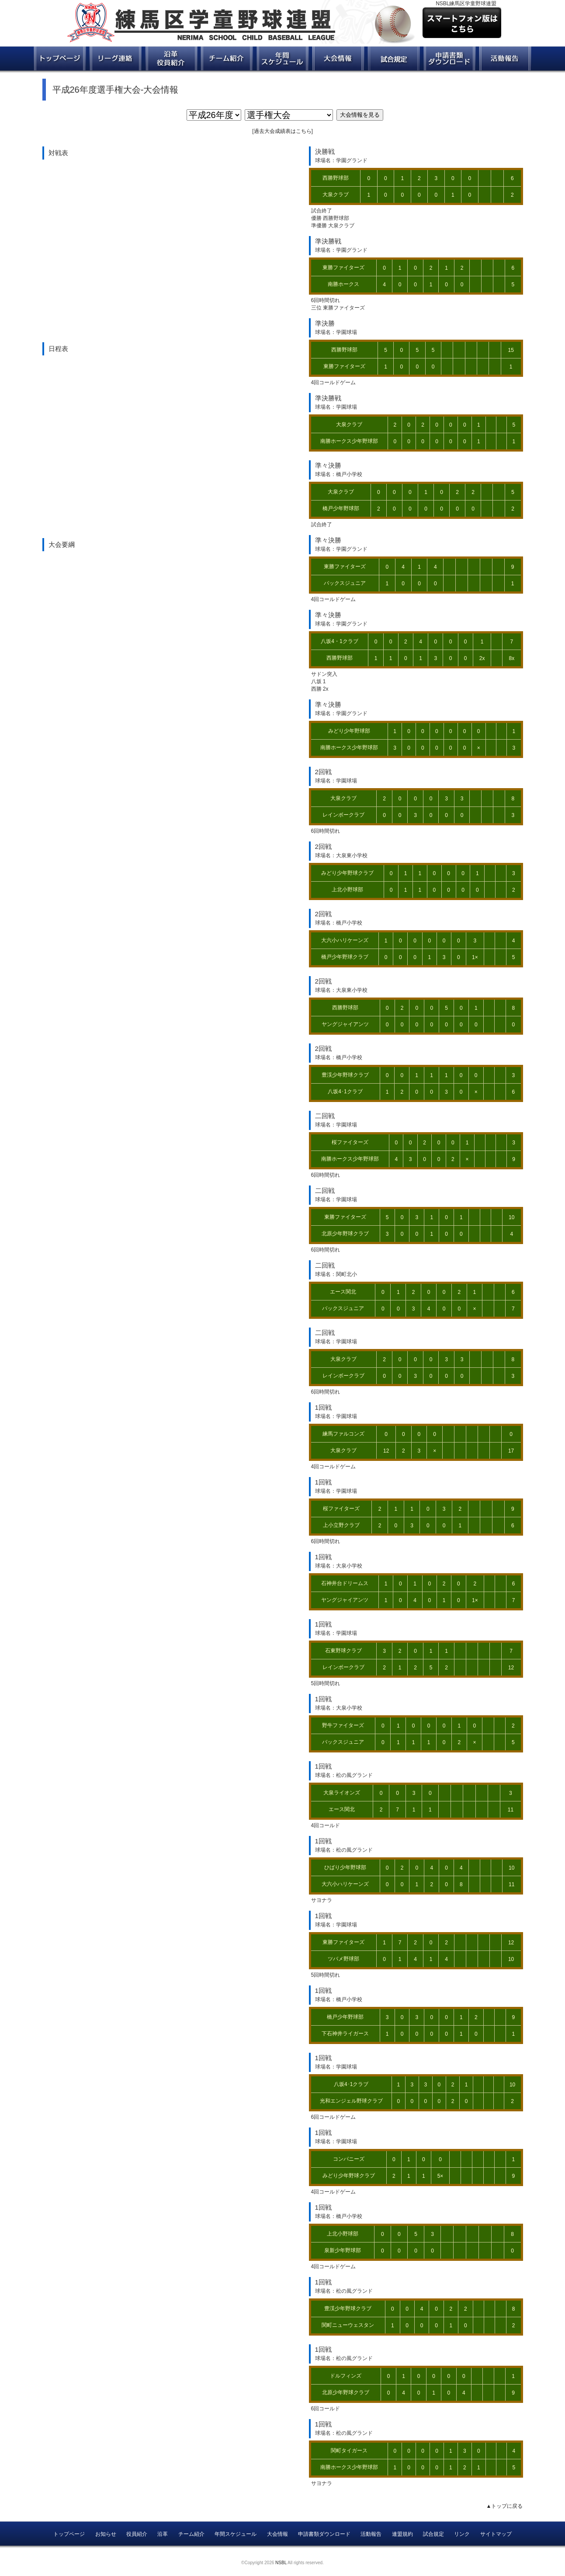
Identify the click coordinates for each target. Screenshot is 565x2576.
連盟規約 (402, 2534)
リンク (462, 2534)
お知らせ (105, 2534)
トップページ (69, 2534)
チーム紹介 (191, 2534)
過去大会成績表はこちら (283, 131)
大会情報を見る (360, 114)
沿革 (162, 2534)
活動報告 (370, 2534)
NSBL (281, 2562)
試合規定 (433, 2534)
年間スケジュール (236, 2534)
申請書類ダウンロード (324, 2534)
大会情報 (277, 2534)
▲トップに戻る (504, 2506)
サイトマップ (496, 2534)
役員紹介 (136, 2534)
